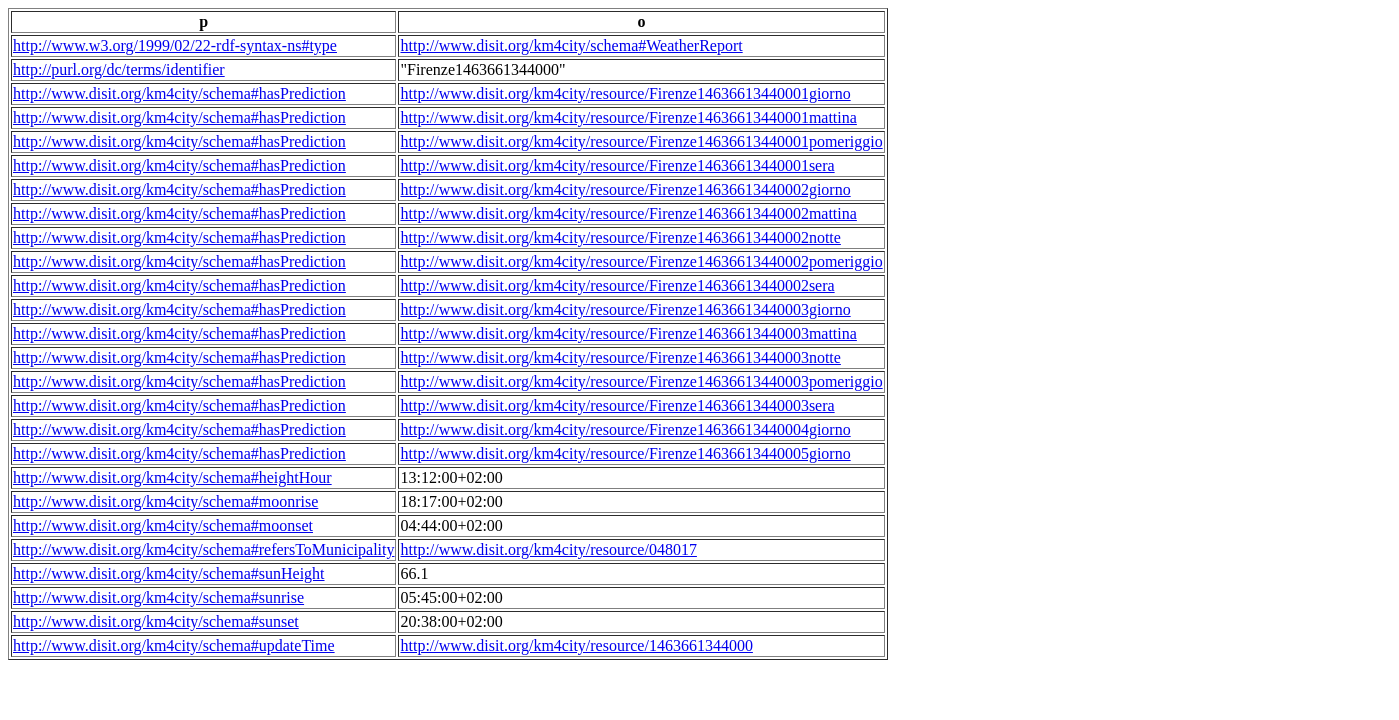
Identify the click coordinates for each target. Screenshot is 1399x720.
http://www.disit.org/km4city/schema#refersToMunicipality (203, 549)
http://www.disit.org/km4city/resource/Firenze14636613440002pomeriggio (641, 261)
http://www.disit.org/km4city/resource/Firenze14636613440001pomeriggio (641, 141)
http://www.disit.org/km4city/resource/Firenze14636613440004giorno (625, 429)
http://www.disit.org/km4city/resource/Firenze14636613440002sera (617, 285)
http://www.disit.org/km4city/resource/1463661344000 (576, 645)
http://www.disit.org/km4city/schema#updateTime (174, 645)
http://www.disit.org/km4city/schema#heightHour (172, 477)
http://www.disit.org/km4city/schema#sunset (156, 621)
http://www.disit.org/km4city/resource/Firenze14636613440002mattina (628, 213)
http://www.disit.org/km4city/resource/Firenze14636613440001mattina (628, 117)
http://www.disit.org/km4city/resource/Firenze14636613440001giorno (625, 93)
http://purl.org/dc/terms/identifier (119, 69)
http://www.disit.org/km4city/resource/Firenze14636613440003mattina (628, 333)
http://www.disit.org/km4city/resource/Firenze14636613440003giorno (625, 309)
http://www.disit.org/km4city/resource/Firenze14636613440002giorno (625, 189)
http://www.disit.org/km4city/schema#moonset (163, 525)
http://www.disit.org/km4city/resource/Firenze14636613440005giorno (625, 453)
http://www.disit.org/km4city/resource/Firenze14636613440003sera (617, 405)
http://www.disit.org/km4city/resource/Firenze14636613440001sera (617, 165)
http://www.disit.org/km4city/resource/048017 (548, 549)
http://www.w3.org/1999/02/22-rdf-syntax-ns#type (175, 45)
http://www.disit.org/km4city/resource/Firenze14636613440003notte (620, 357)
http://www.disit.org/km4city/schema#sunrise (158, 597)
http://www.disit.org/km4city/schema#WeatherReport (571, 45)
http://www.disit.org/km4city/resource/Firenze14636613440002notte (620, 237)
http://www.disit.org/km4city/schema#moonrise (165, 501)
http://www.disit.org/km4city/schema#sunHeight (169, 573)
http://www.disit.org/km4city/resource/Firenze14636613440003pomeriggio (641, 381)
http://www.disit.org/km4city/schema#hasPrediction (179, 93)
